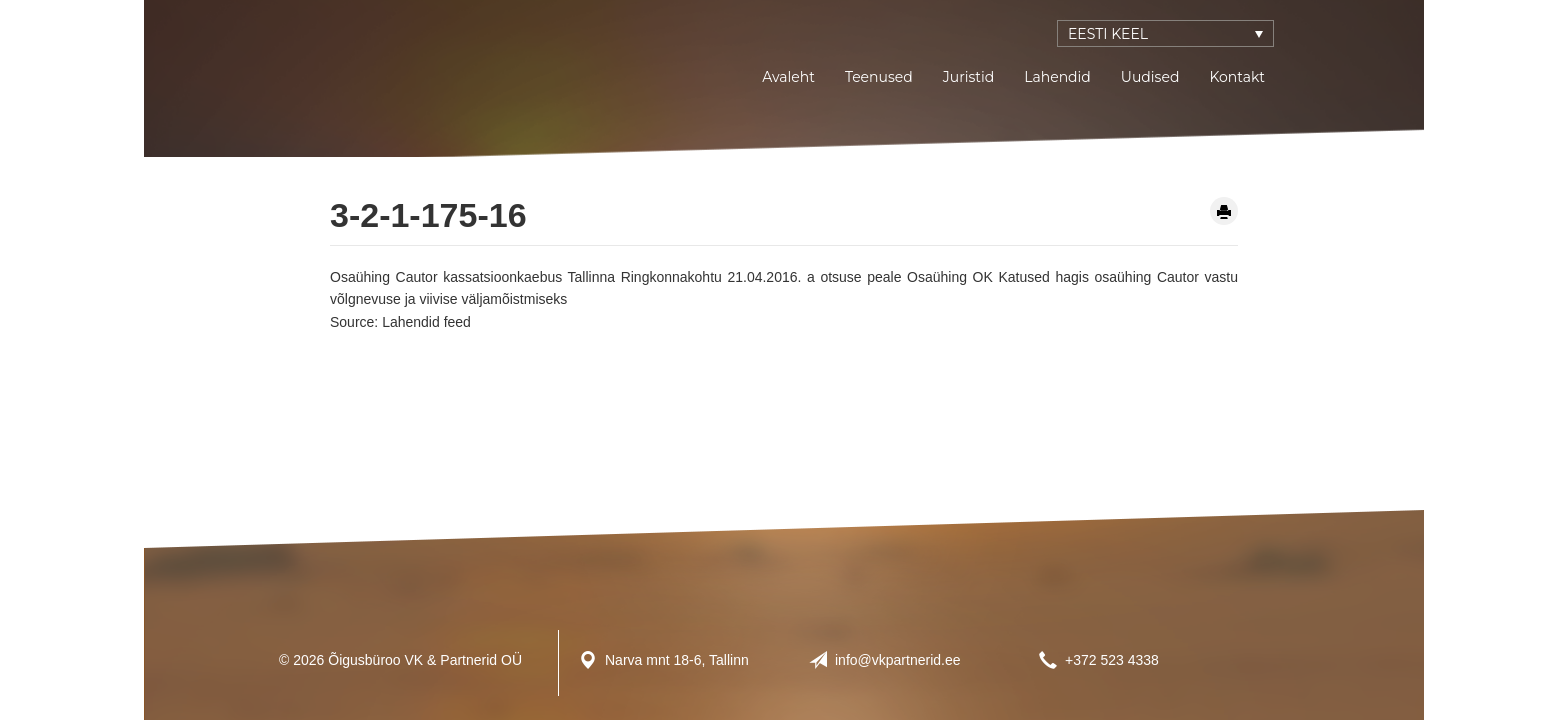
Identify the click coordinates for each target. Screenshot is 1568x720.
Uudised (1150, 77)
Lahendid (1057, 77)
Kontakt (1237, 77)
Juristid (968, 77)
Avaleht (788, 77)
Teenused (879, 77)
